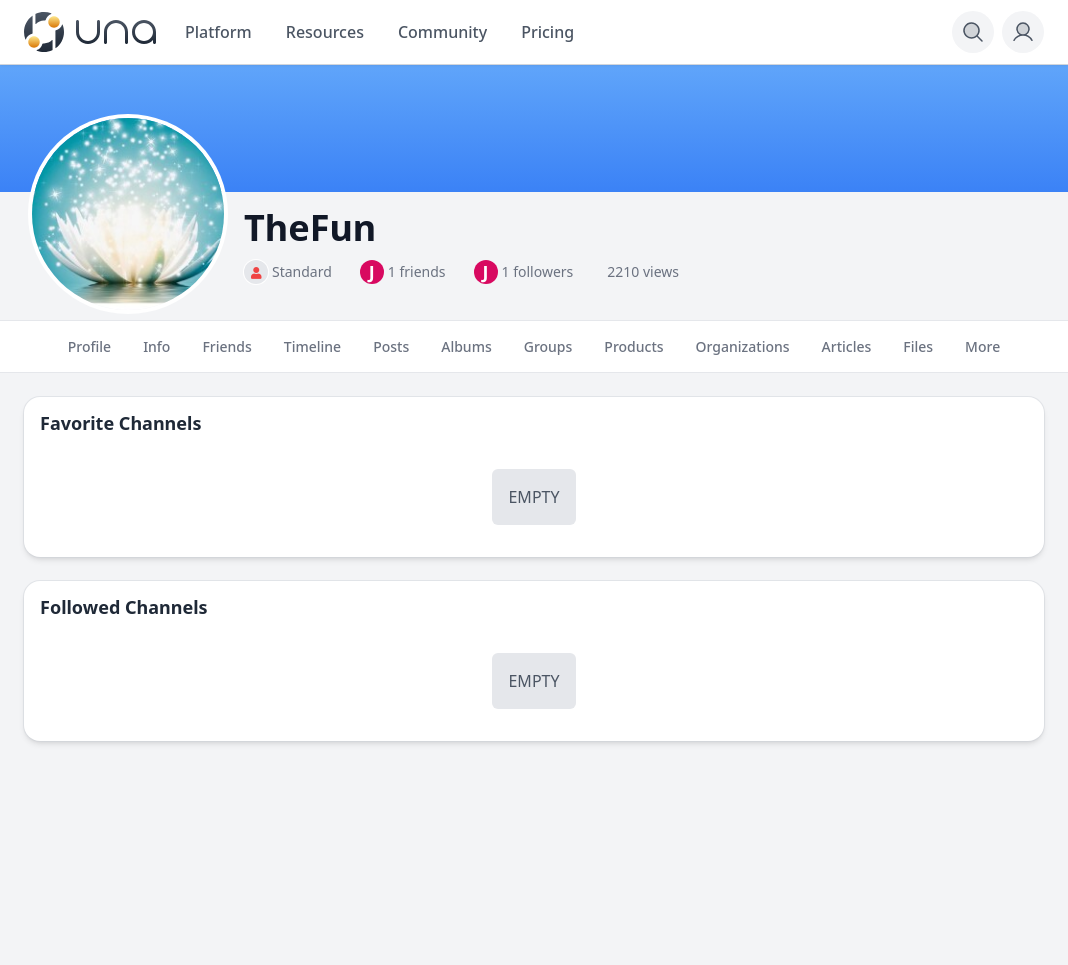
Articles (847, 355)
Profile (89, 355)
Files (918, 355)
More (982, 355)
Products (633, 355)
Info (156, 355)
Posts (391, 355)
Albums (466, 355)
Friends (226, 355)
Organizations (743, 355)
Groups (548, 355)
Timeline (312, 355)
